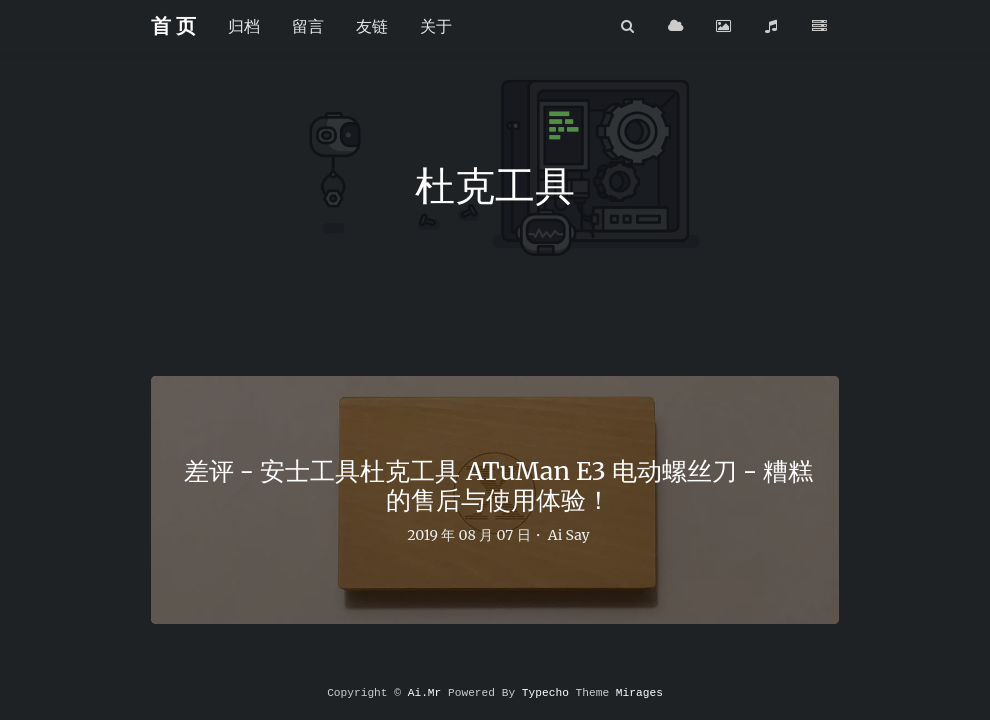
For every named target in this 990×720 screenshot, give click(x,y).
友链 (372, 26)
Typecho (545, 693)
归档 (244, 26)
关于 (436, 26)
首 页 (173, 25)
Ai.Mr (425, 693)
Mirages (639, 693)
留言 (308, 26)
